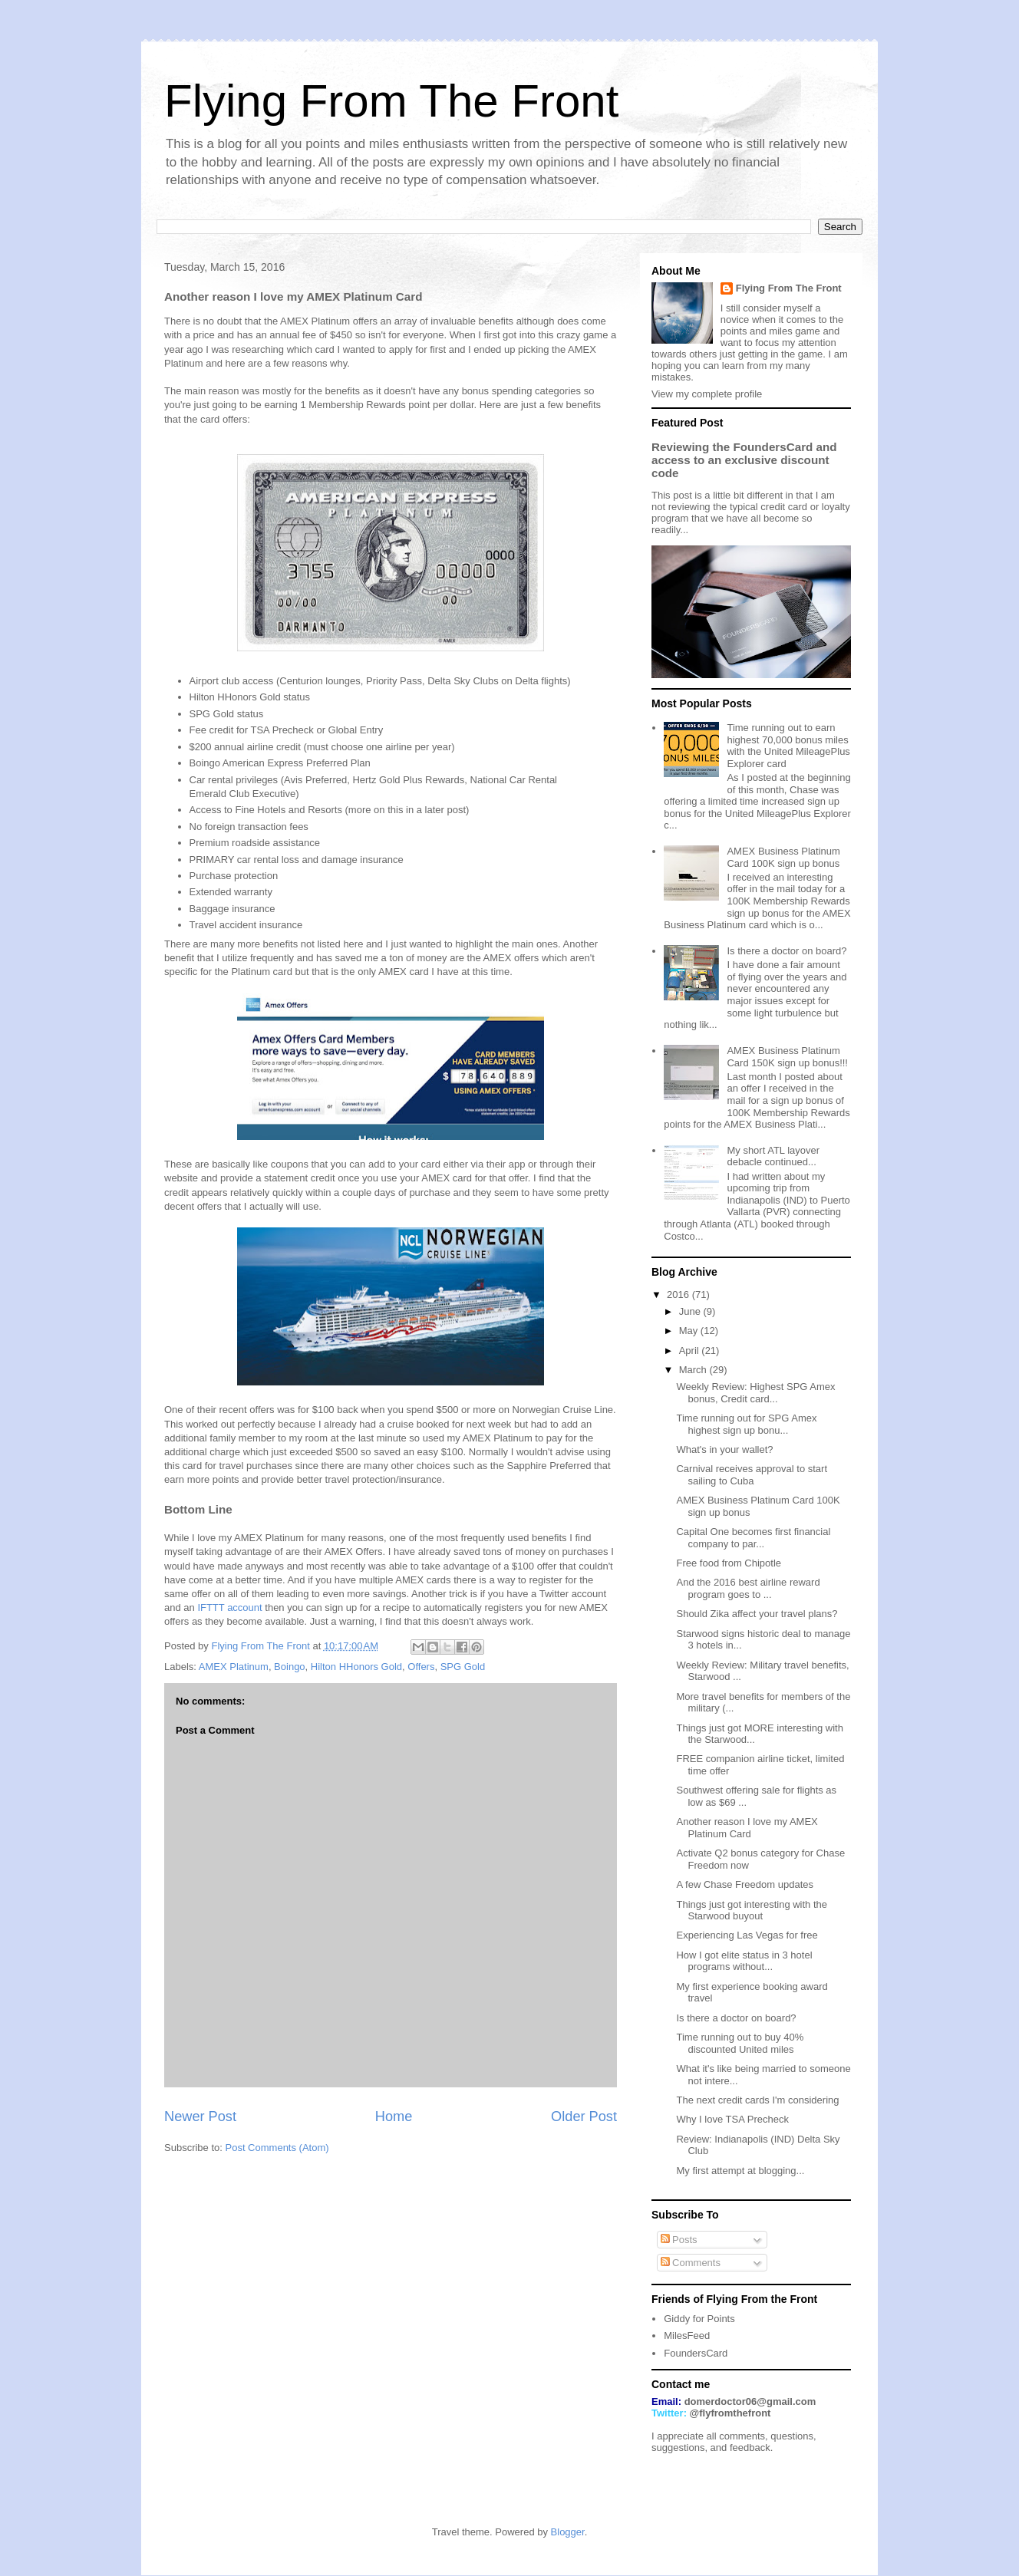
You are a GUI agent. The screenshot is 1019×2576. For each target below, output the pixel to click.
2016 (679, 1294)
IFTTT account (229, 1607)
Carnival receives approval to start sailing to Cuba (751, 1475)
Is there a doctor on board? (786, 951)
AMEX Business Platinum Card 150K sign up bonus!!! (787, 1057)
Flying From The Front (391, 101)
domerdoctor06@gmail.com (750, 2401)
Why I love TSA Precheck (732, 2119)
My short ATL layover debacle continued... (773, 1156)
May (690, 1330)
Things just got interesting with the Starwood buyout (751, 1910)
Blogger (568, 2532)
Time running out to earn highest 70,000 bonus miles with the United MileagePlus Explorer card (788, 745)
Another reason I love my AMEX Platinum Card (746, 1828)
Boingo (289, 1666)
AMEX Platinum (234, 1666)
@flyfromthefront (730, 2413)
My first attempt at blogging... (740, 2170)
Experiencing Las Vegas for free (746, 1935)
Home (394, 2116)
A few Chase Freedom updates (744, 1884)
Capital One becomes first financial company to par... (753, 1538)
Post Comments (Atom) (277, 2147)
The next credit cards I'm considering (757, 2100)
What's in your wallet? (724, 1449)
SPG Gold (463, 1666)
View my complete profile (706, 394)
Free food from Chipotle (728, 1563)
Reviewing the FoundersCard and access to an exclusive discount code (744, 459)
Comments (691, 2262)
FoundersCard (695, 2353)
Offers (420, 1666)
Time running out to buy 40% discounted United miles (739, 2043)
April (690, 1350)
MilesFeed (687, 2335)
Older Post (584, 2116)
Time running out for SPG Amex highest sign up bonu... (746, 1424)
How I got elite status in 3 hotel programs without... (744, 1961)
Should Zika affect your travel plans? (756, 1613)
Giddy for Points (699, 2318)
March (694, 1369)
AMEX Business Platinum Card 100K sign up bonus (783, 857)
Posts (679, 2239)
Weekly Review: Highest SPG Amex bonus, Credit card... (755, 1393)
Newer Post (200, 2116)
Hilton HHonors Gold (356, 1666)
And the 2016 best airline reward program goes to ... (747, 1588)
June (691, 1311)
